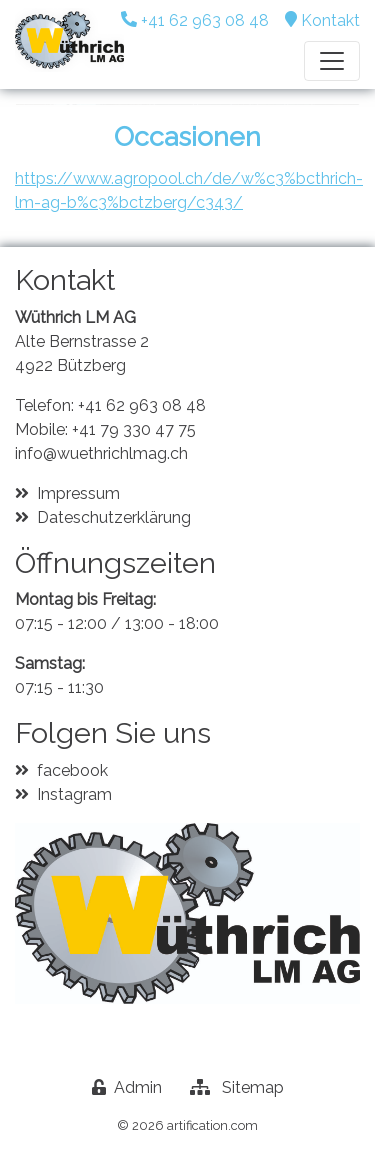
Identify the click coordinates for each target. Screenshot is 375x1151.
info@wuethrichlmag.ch (101, 453)
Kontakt (330, 20)
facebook (72, 770)
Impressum (78, 493)
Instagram (74, 794)
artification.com (212, 1125)
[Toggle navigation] (332, 61)
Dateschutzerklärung (114, 517)
